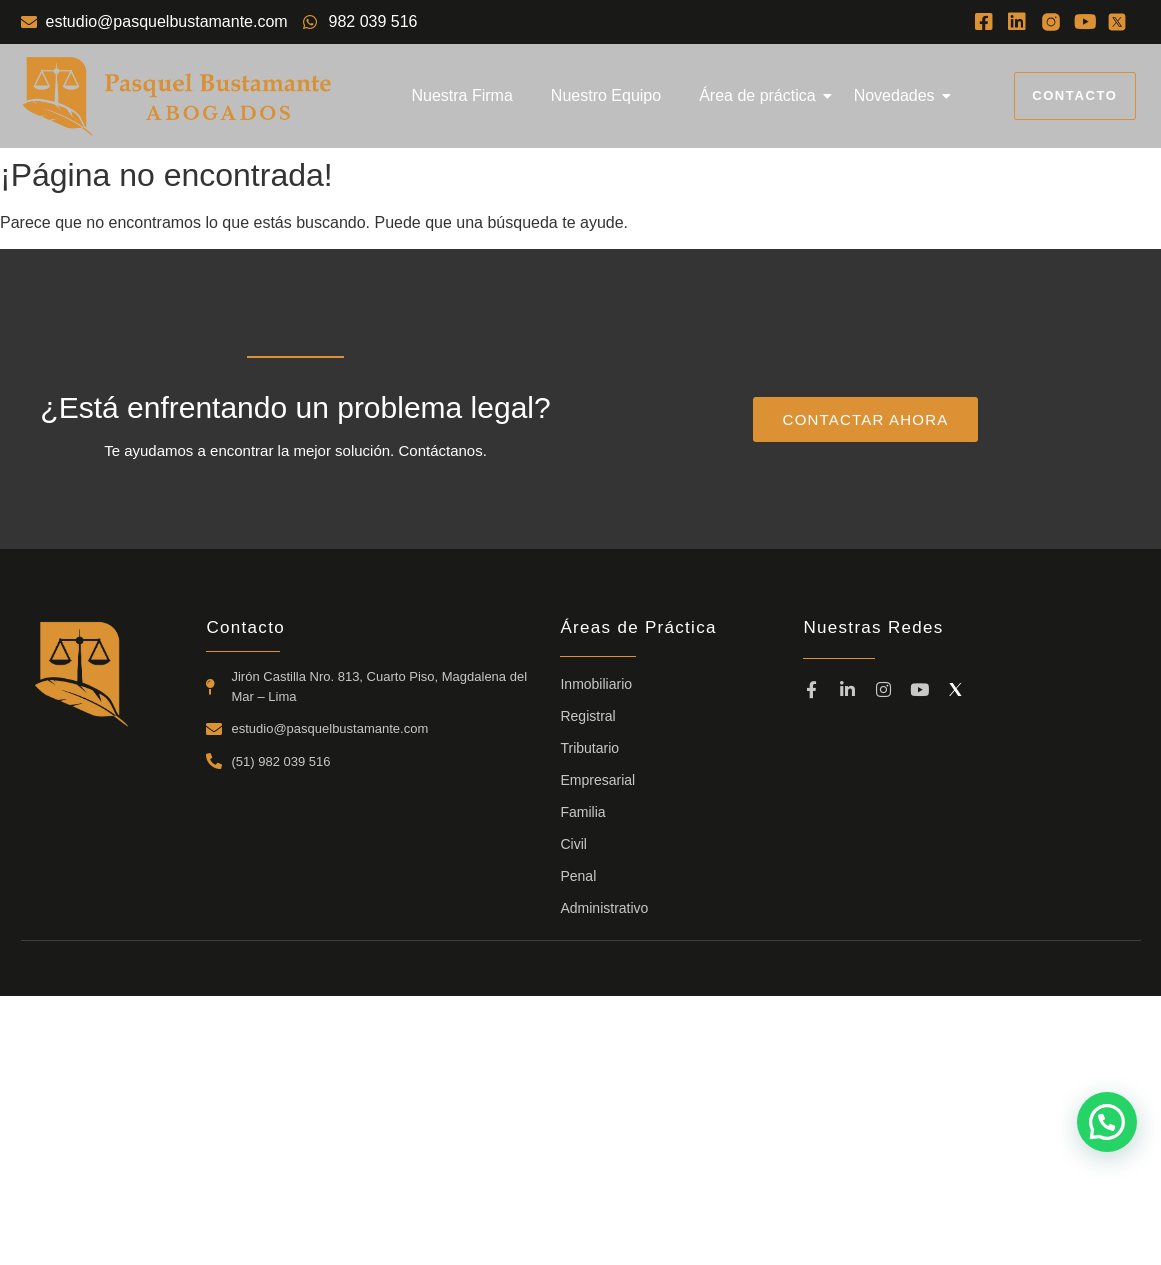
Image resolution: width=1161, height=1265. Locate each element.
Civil (573, 844)
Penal (578, 876)
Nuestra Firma (461, 95)
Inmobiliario (596, 684)
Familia (582, 812)
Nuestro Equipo (606, 95)
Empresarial (597, 780)
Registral (587, 716)
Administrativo (604, 908)
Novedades (898, 95)
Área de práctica (761, 95)
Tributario (589, 748)
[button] (1107, 1122)
